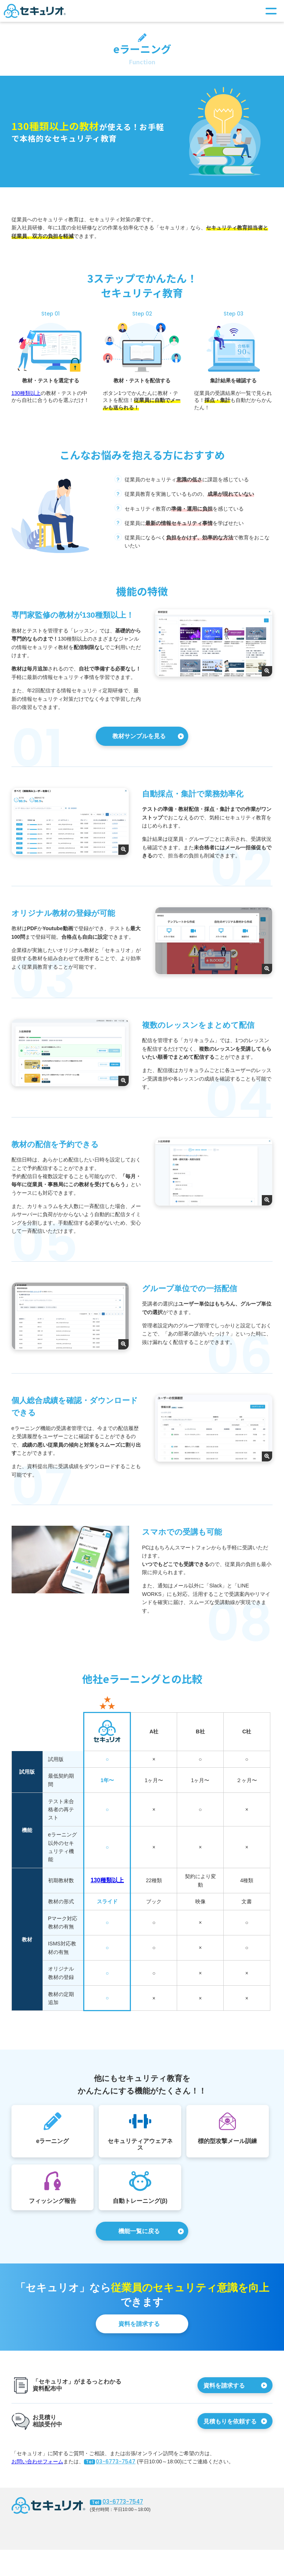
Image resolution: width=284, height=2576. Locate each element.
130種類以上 (26, 393)
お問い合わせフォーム (37, 2462)
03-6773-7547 (110, 2462)
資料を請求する (139, 2324)
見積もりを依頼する (231, 2422)
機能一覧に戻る (139, 2231)
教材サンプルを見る (139, 736)
